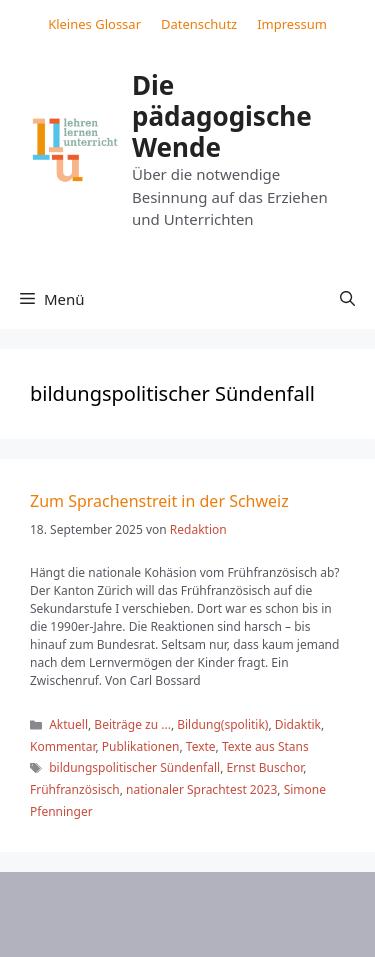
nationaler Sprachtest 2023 (201, 789)
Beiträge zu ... (132, 724)
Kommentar (62, 746)
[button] (347, 299)
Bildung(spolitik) (222, 724)
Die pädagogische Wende (222, 116)
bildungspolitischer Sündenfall (134, 767)
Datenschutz (199, 24)
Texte (201, 746)
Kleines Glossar (94, 24)
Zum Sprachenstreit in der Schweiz (159, 501)
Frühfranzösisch (75, 789)
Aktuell (68, 724)
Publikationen (141, 746)
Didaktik (298, 724)
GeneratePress (201, 926)
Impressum (292, 24)
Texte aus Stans (265, 746)
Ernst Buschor (265, 767)
